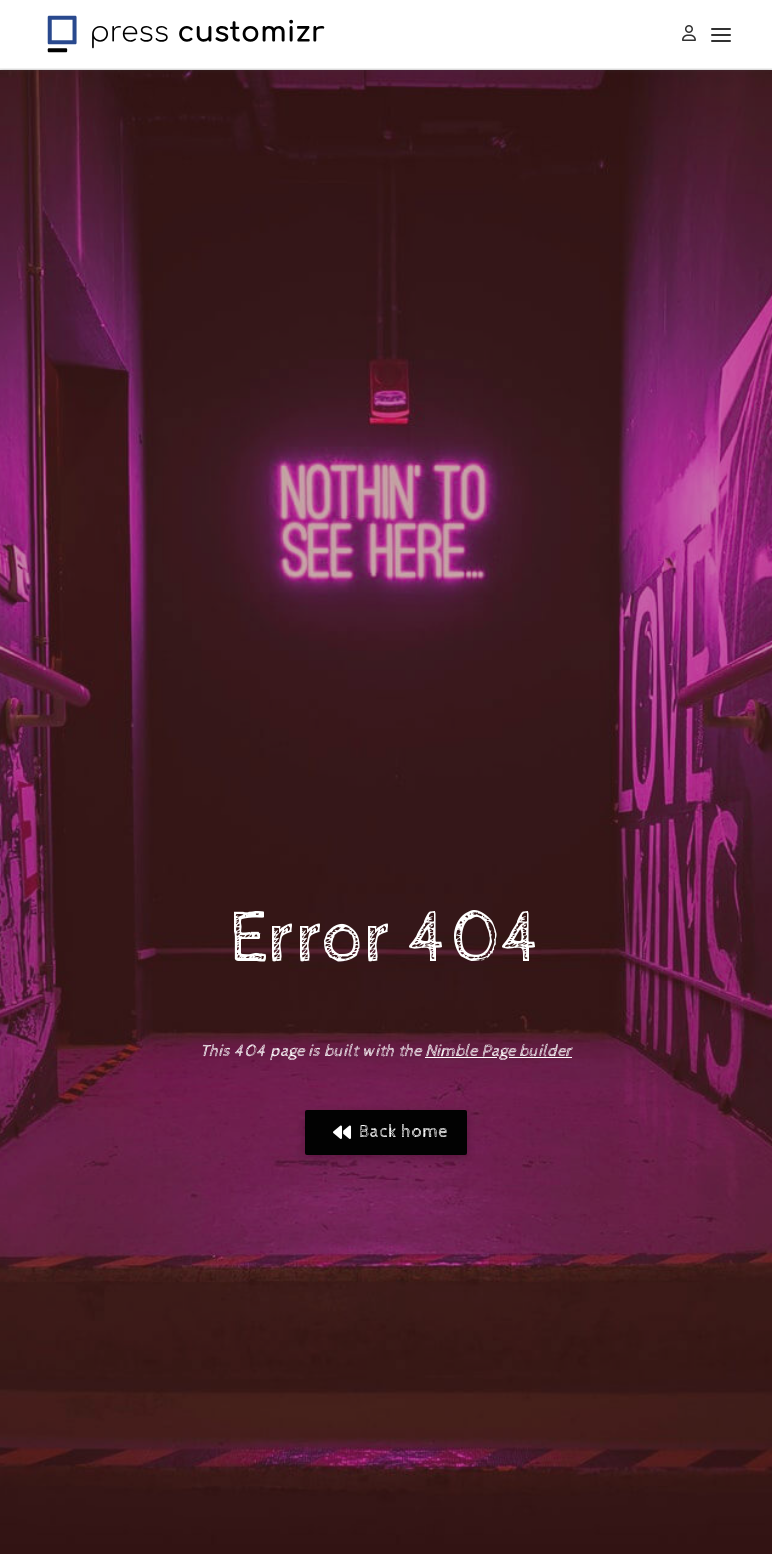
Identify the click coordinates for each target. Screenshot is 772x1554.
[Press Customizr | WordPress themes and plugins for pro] (186, 32)
